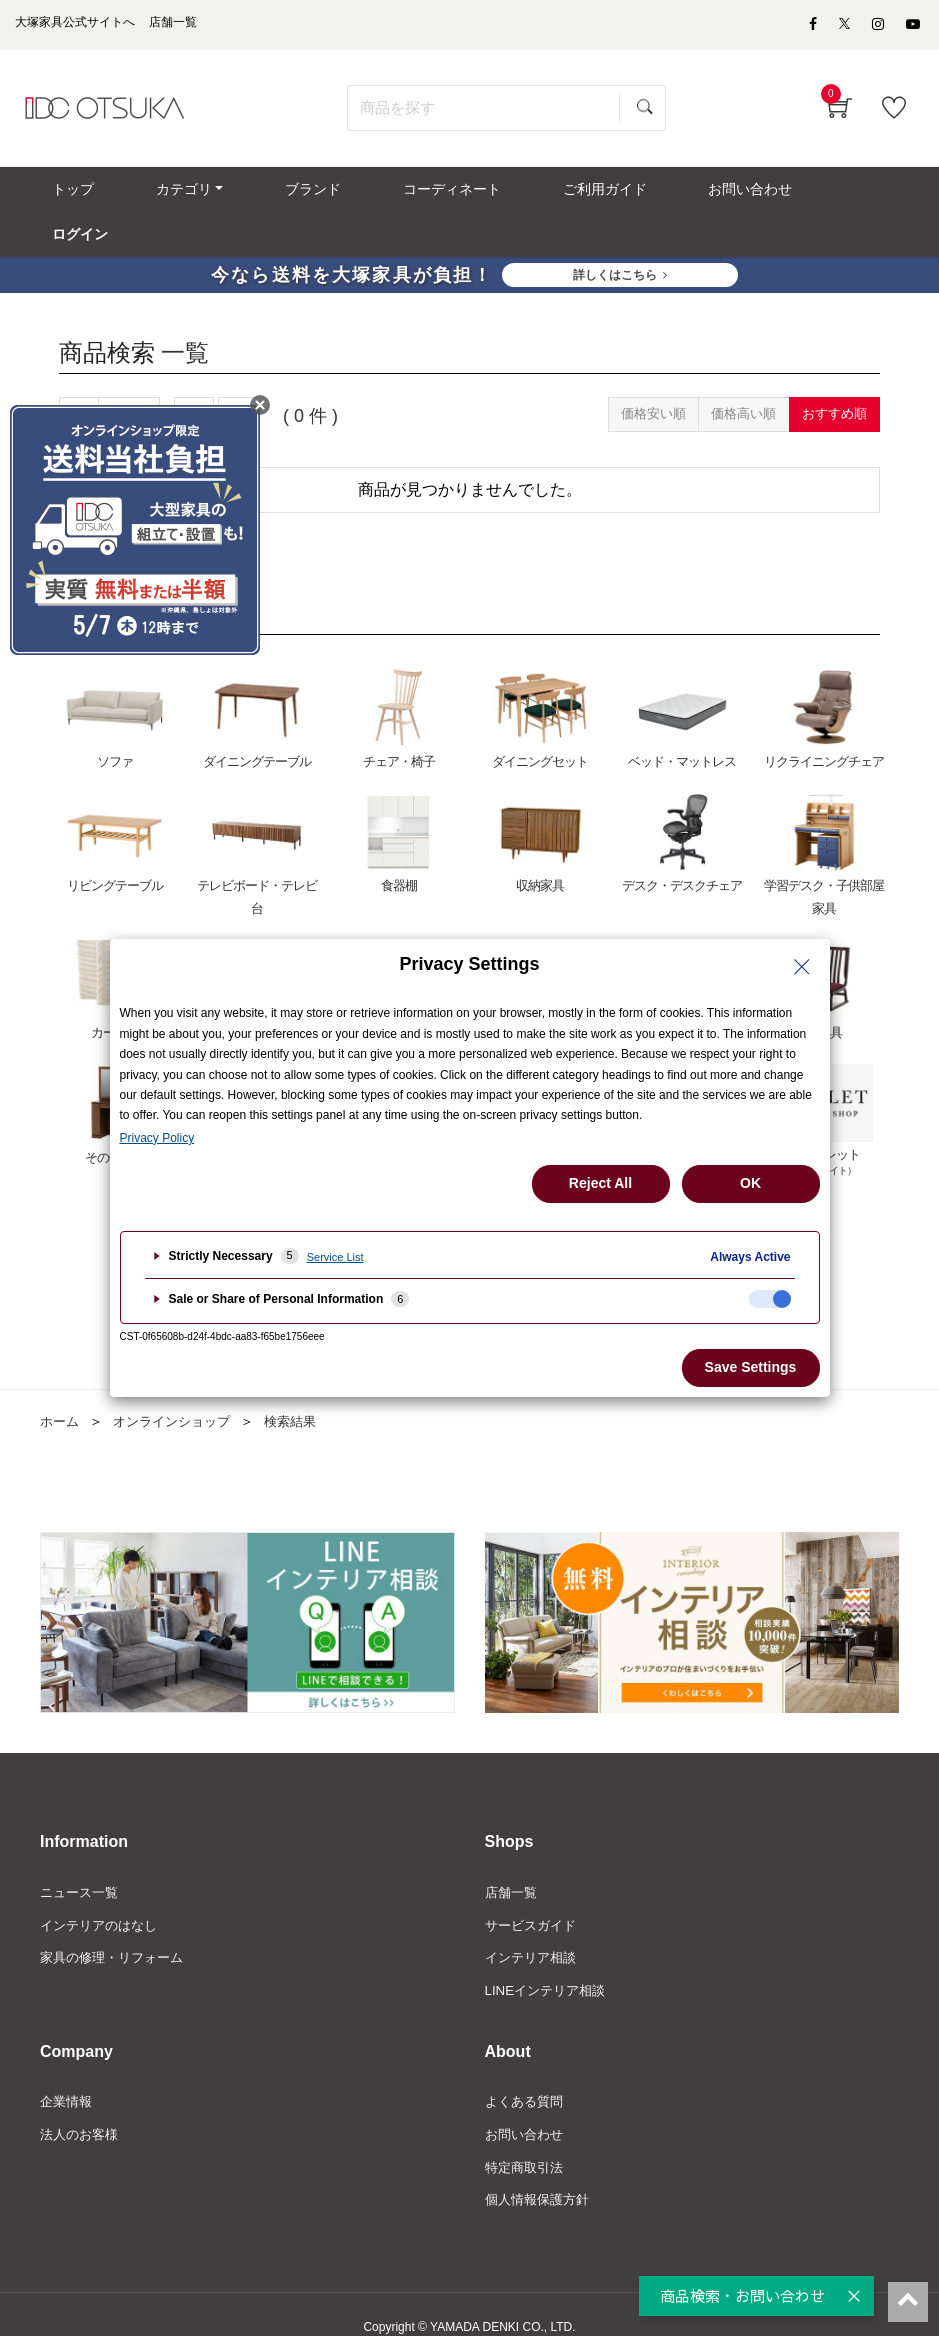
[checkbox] (770, 1299)
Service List (335, 1257)
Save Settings (751, 1367)
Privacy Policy (157, 1138)
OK (750, 1183)
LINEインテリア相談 (549, 1962)
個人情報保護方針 (541, 2176)
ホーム (61, 1389)
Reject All (600, 1183)
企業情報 (68, 2075)
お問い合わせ (527, 2109)
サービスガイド (534, 1895)
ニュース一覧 (82, 1861)
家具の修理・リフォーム (117, 1929)
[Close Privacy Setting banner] (802, 967)
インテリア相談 (534, 1929)
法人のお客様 (82, 2109)
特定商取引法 (527, 2142)
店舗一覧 (513, 1861)
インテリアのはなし (103, 1895)
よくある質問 (527, 2075)
